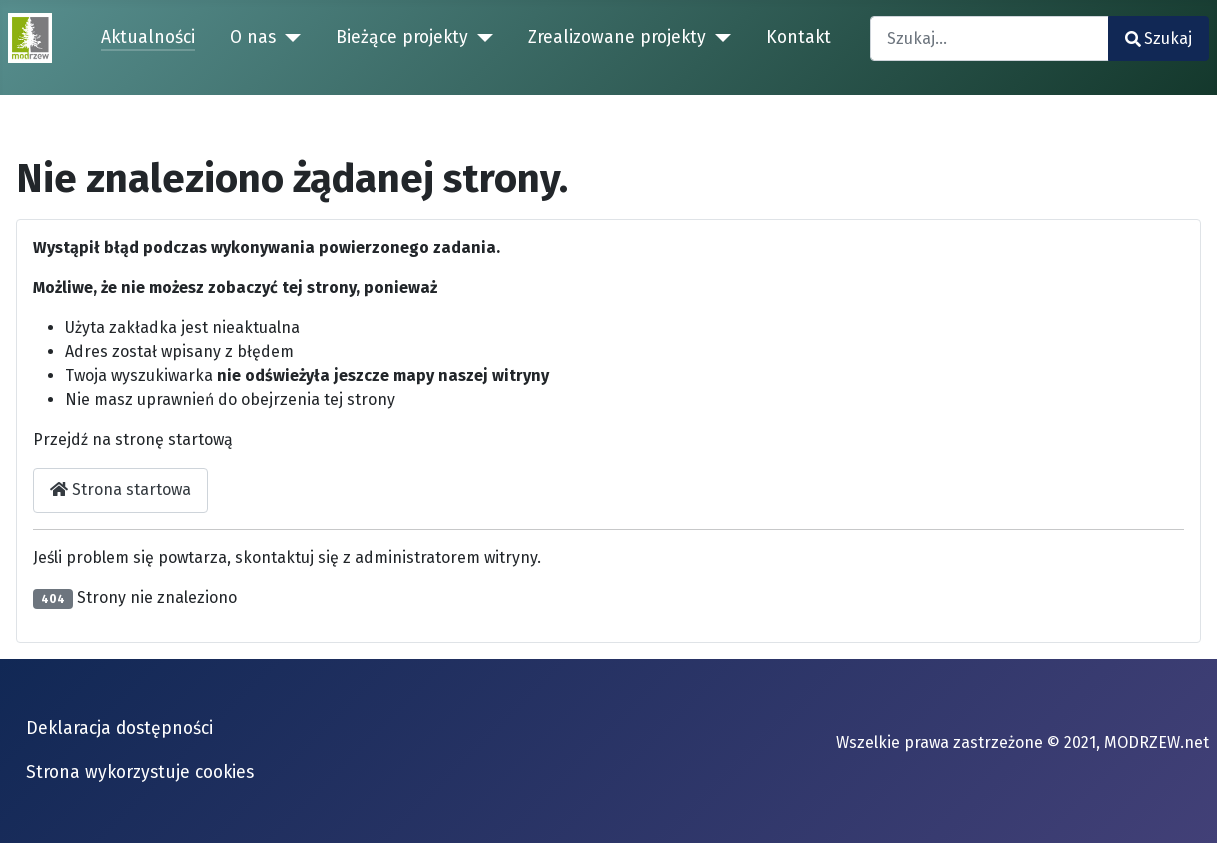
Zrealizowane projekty (617, 37)
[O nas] (288, 38)
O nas (253, 37)
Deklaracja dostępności (119, 728)
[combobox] (989, 38)
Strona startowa (120, 489)
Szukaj (1158, 38)
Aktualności (148, 37)
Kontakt (798, 37)
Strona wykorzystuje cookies (140, 772)
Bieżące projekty (402, 37)
